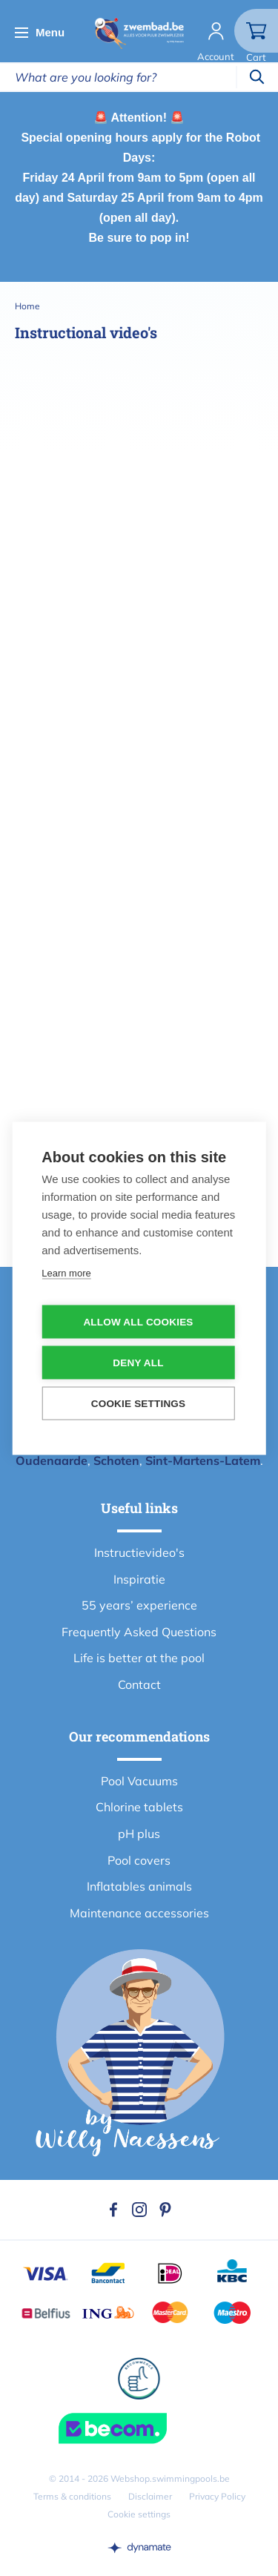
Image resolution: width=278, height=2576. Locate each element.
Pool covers (139, 1860)
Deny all (138, 1362)
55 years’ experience (139, 1605)
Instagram (139, 2209)
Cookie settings (139, 2514)
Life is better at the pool (139, 1657)
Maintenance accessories (139, 1912)
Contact (139, 1684)
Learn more (66, 1272)
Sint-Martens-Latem (202, 1460)
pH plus (139, 1833)
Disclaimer (150, 2496)
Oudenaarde (51, 1460)
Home (27, 306)
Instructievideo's (139, 1552)
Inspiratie (139, 1579)
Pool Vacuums (139, 1780)
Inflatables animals (139, 1886)
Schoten (116, 1460)
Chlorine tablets (139, 1806)
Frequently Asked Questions (139, 1631)
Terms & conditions (72, 2496)
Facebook (113, 2209)
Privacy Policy (217, 2496)
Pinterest (165, 2209)
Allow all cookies (138, 1321)
